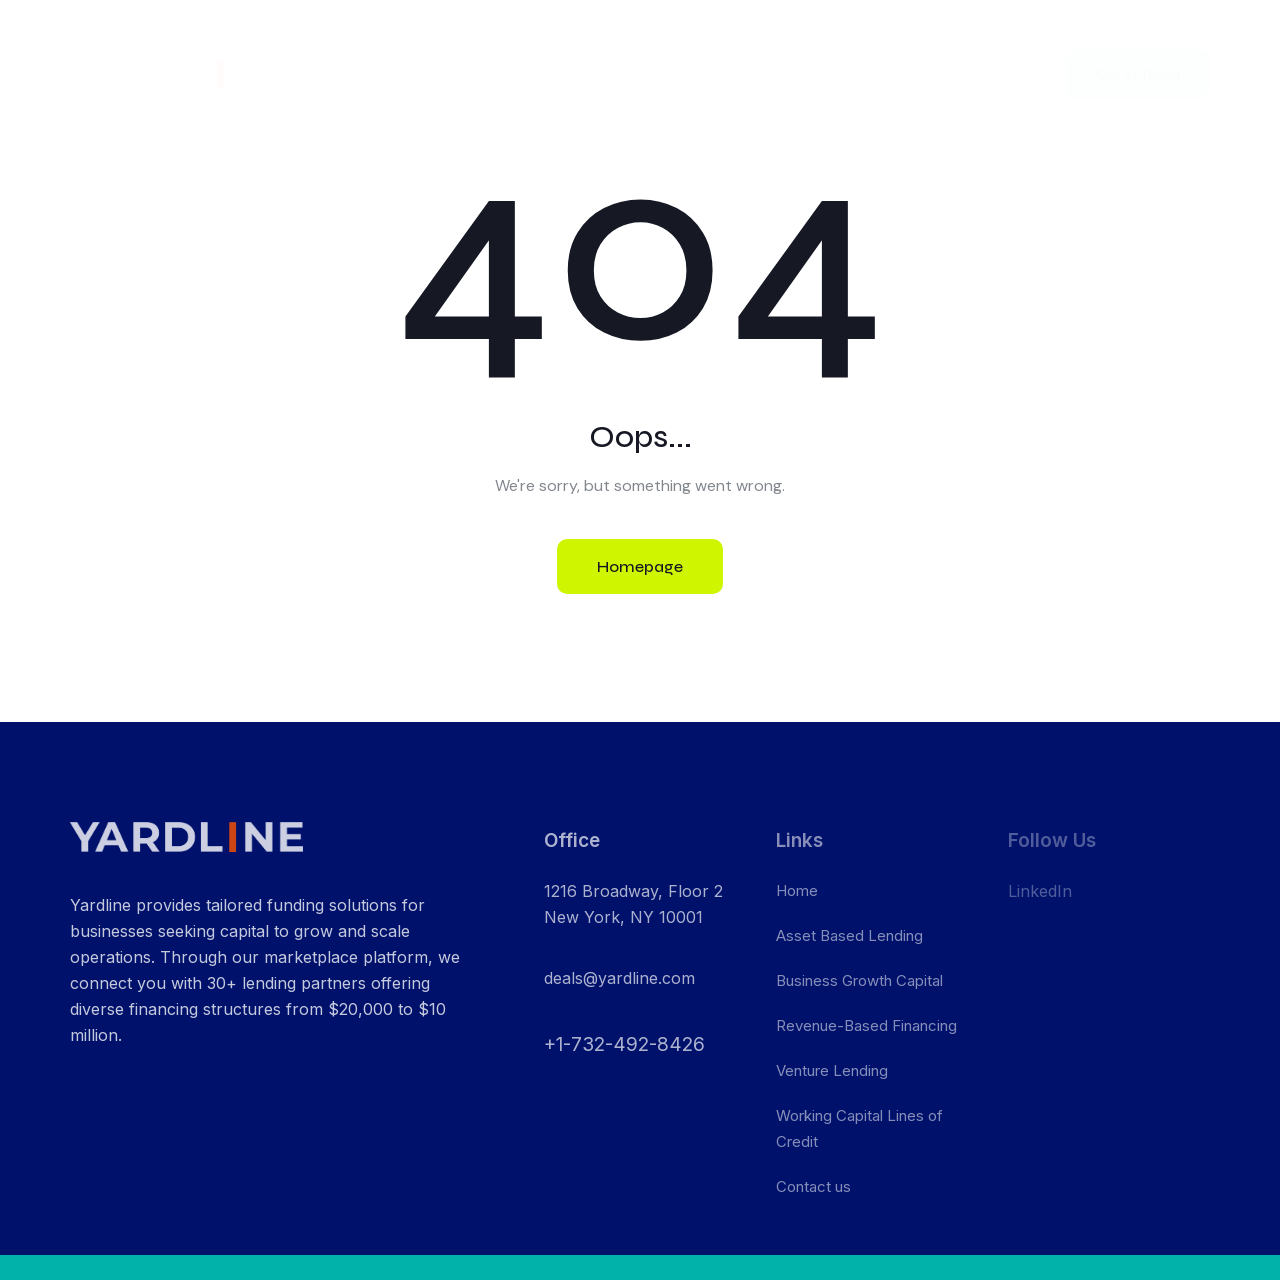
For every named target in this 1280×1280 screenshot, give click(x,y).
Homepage (640, 566)
